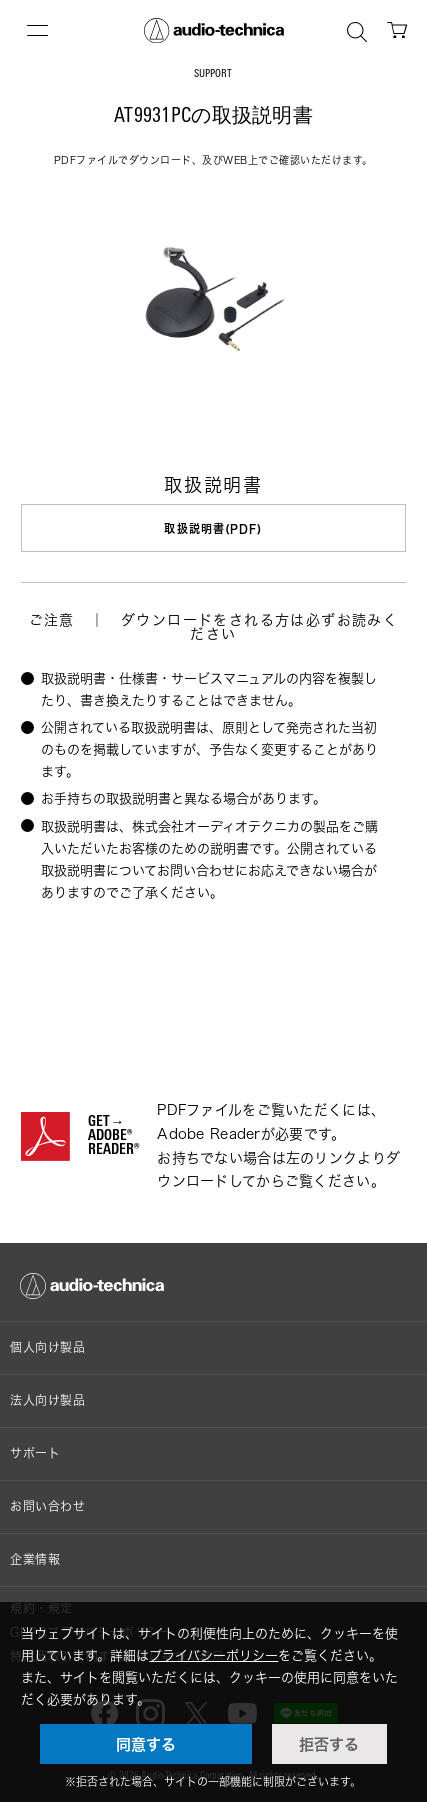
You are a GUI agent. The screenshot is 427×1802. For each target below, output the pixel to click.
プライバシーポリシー (213, 1655)
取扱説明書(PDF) (213, 528)
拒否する (329, 1744)
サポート (35, 1453)
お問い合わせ (48, 1506)
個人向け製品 (48, 1347)
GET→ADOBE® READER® (113, 1137)
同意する (146, 1744)
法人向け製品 (48, 1400)
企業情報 (35, 1559)
